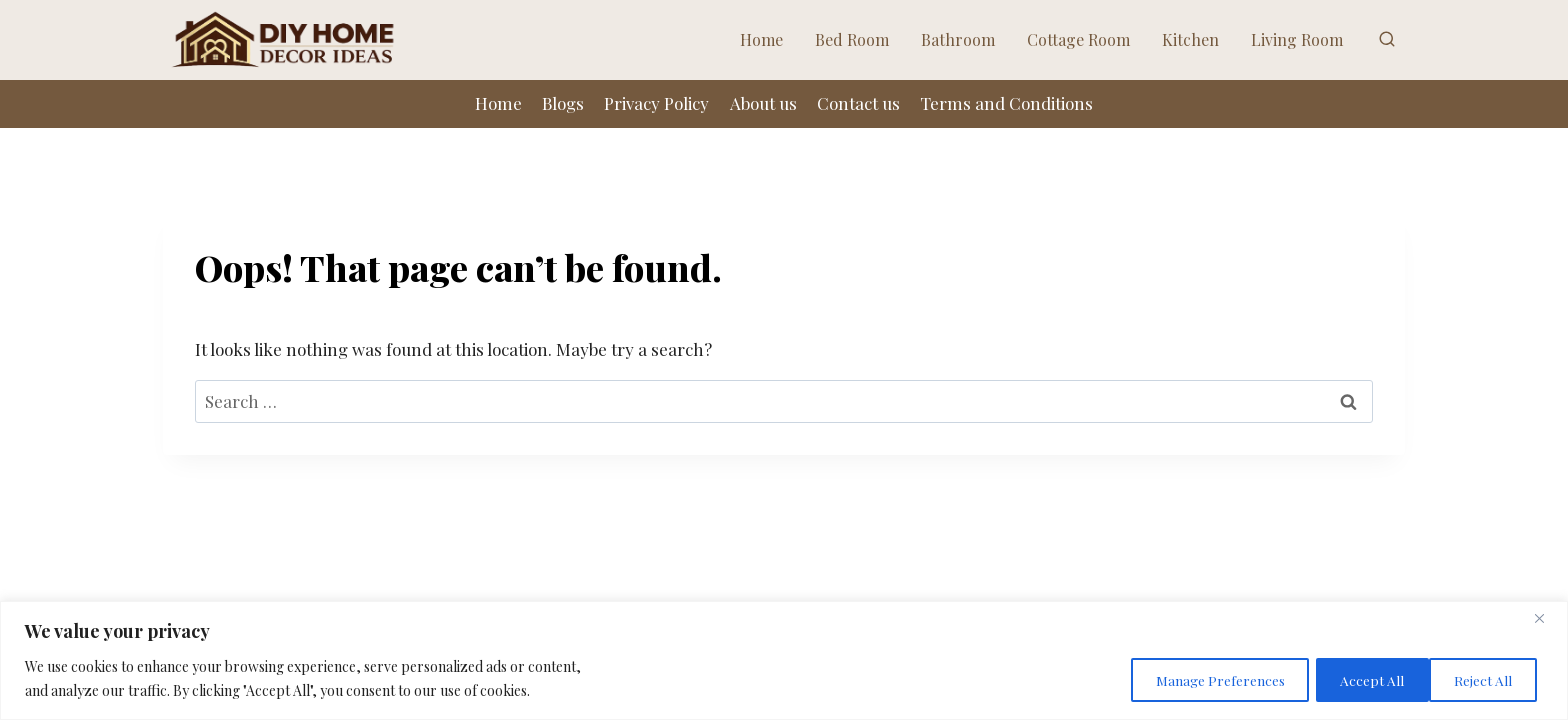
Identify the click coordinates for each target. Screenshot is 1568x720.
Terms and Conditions (1006, 103)
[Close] (1547, 618)
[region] (784, 660)
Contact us (858, 103)
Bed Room (852, 39)
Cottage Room (1078, 39)
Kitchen (1190, 39)
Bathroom (958, 39)
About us (763, 103)
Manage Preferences (1195, 678)
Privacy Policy (656, 103)
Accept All (1482, 678)
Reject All (1355, 678)
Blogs (563, 103)
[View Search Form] (1387, 40)
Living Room (1297, 39)
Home (761, 39)
